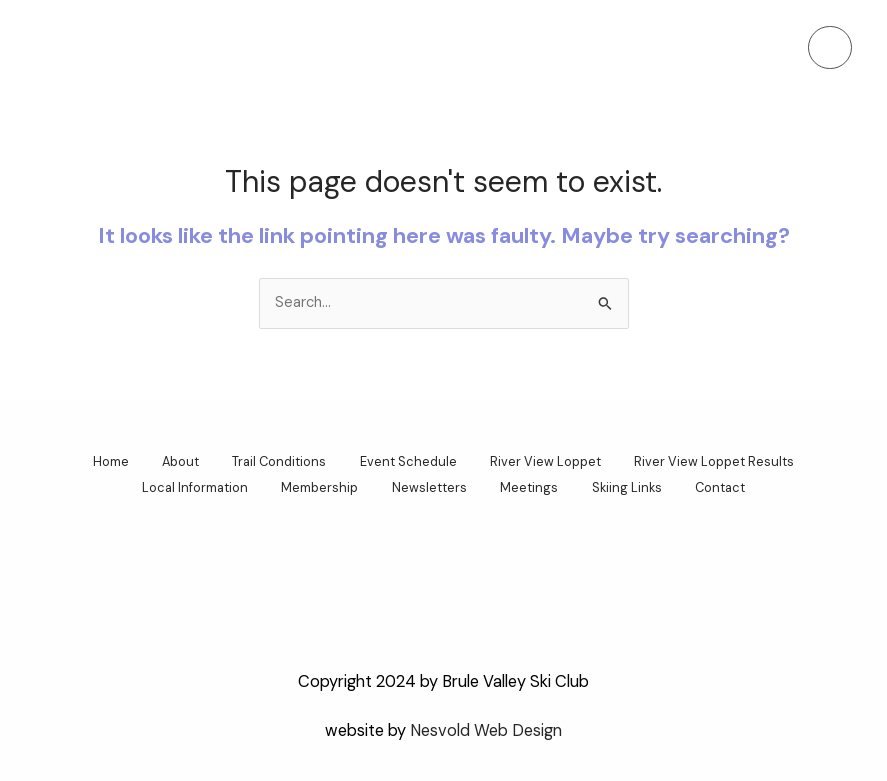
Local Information (179, 486)
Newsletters (426, 486)
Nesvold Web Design (486, 727)
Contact (737, 486)
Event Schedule (411, 461)
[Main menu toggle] (830, 48)
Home (94, 461)
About (170, 461)
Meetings (533, 486)
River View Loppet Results (731, 461)
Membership (310, 486)
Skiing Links (637, 486)
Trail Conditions (276, 461)
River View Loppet (555, 461)
